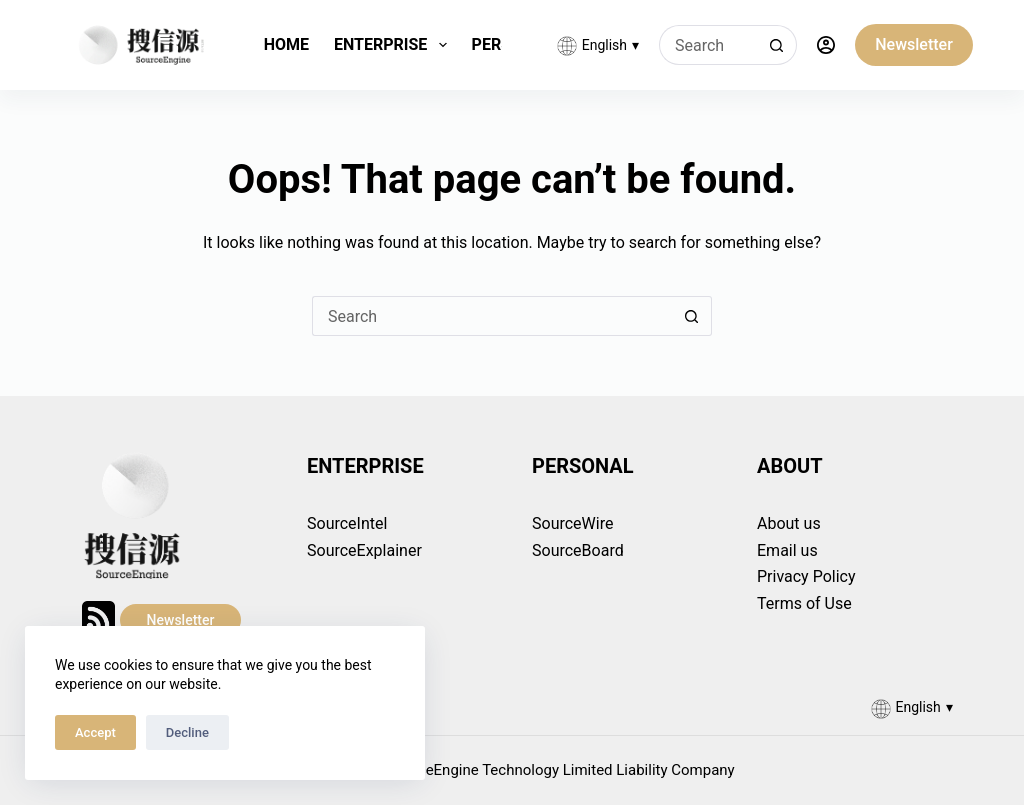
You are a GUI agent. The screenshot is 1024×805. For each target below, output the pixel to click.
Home (286, 44)
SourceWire (572, 523)
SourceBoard (578, 550)
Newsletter (914, 44)
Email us (787, 550)
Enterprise (394, 45)
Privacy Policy (806, 576)
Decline (187, 732)
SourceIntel (347, 523)
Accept (95, 732)
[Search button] (777, 45)
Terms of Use (804, 603)
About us (789, 523)
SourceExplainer (364, 550)
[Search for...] (708, 45)
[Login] (826, 45)
